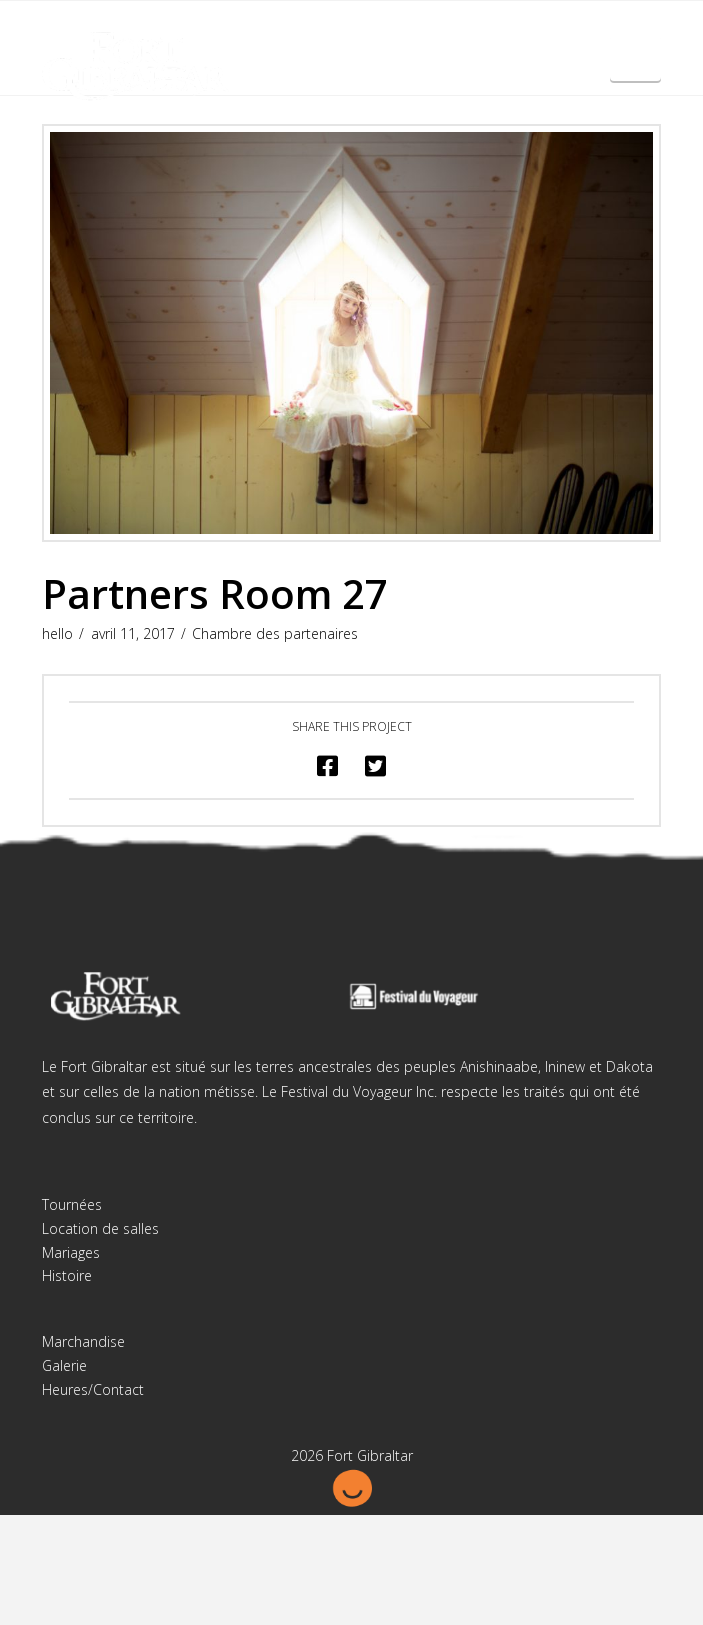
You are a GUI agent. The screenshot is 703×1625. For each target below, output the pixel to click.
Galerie (64, 1365)
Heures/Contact (93, 1389)
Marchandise (83, 1341)
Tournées (72, 1204)
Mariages (71, 1252)
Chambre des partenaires (275, 633)
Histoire (67, 1275)
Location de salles (100, 1228)
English (636, 66)
